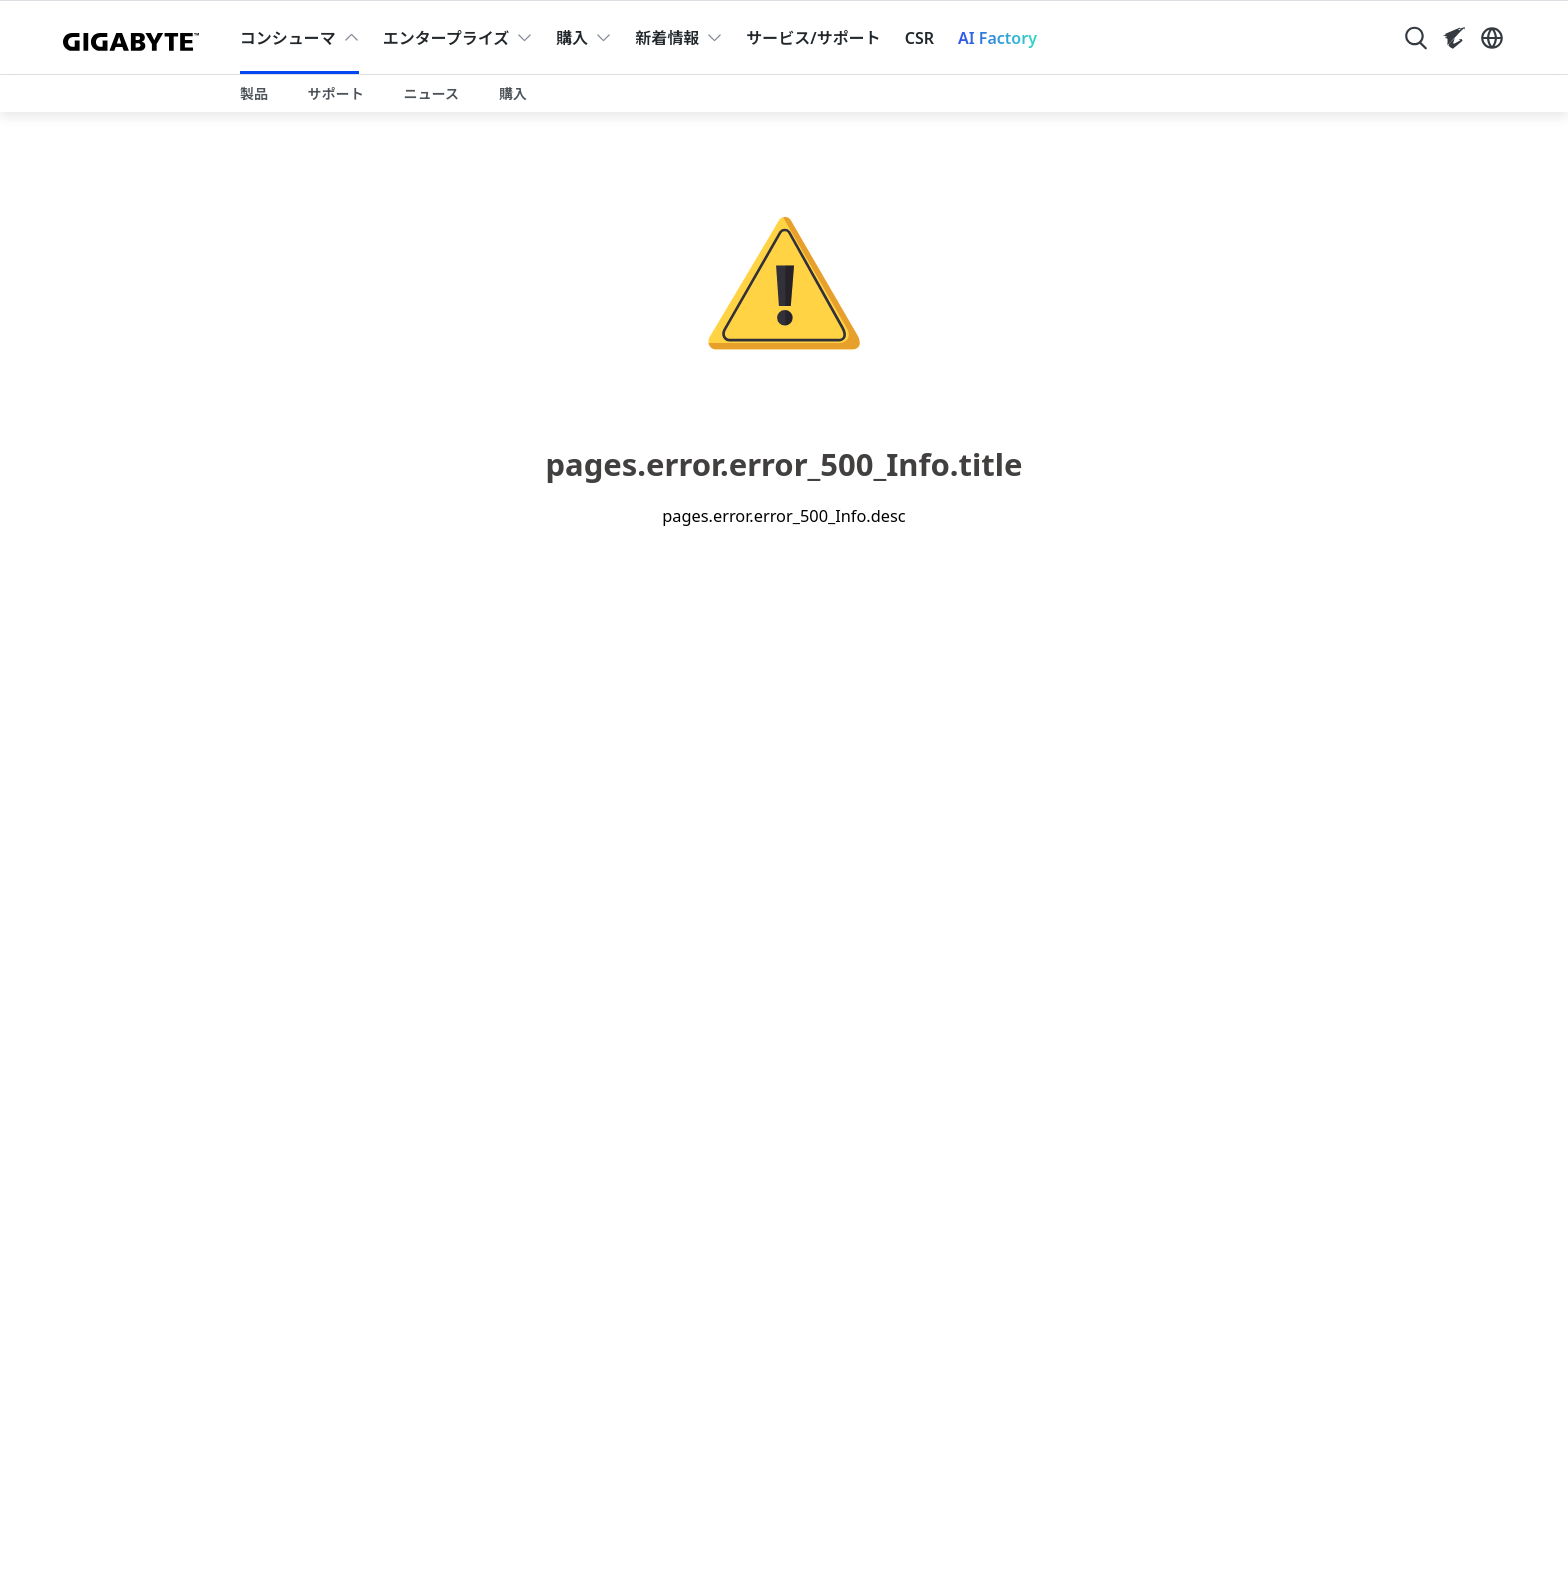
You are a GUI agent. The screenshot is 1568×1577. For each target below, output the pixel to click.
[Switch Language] (1492, 38)
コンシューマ (288, 38)
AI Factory (997, 38)
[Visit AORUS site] (1454, 38)
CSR (919, 38)
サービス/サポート (813, 38)
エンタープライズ (446, 38)
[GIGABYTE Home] (135, 38)
